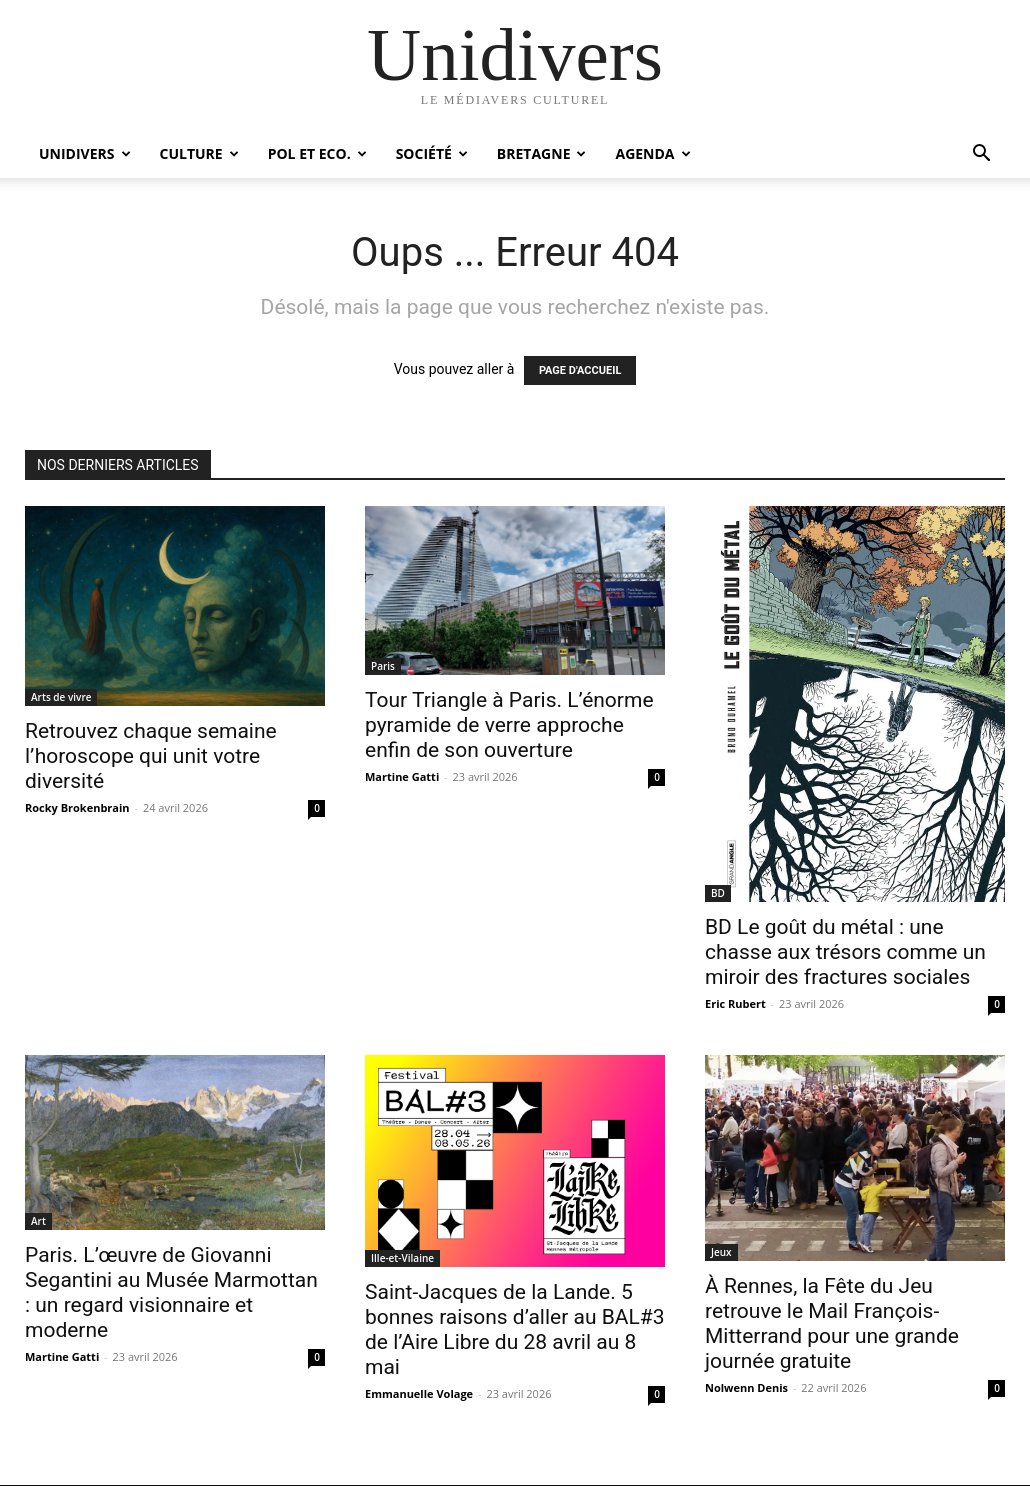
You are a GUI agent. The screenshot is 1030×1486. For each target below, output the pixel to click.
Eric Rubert (735, 1003)
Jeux (721, 1252)
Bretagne (542, 153)
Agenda (652, 153)
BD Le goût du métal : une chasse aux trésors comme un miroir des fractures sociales (845, 952)
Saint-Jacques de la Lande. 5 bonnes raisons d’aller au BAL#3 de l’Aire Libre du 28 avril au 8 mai (515, 1329)
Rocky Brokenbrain (77, 807)
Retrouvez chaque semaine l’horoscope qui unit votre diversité (151, 756)
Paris (383, 666)
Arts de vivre (61, 697)
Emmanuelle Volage (419, 1393)
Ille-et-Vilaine (402, 1258)
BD (718, 893)
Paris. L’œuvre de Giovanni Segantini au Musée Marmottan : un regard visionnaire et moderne (171, 1292)
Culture (199, 153)
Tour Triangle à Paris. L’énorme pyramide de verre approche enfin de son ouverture (509, 725)
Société (432, 153)
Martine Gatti (402, 776)
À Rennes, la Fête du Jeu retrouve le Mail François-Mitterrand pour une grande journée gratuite (832, 1323)
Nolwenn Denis (746, 1387)
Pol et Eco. (317, 153)
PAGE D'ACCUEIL (580, 370)
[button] (981, 155)
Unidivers (85, 153)
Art (38, 1221)
